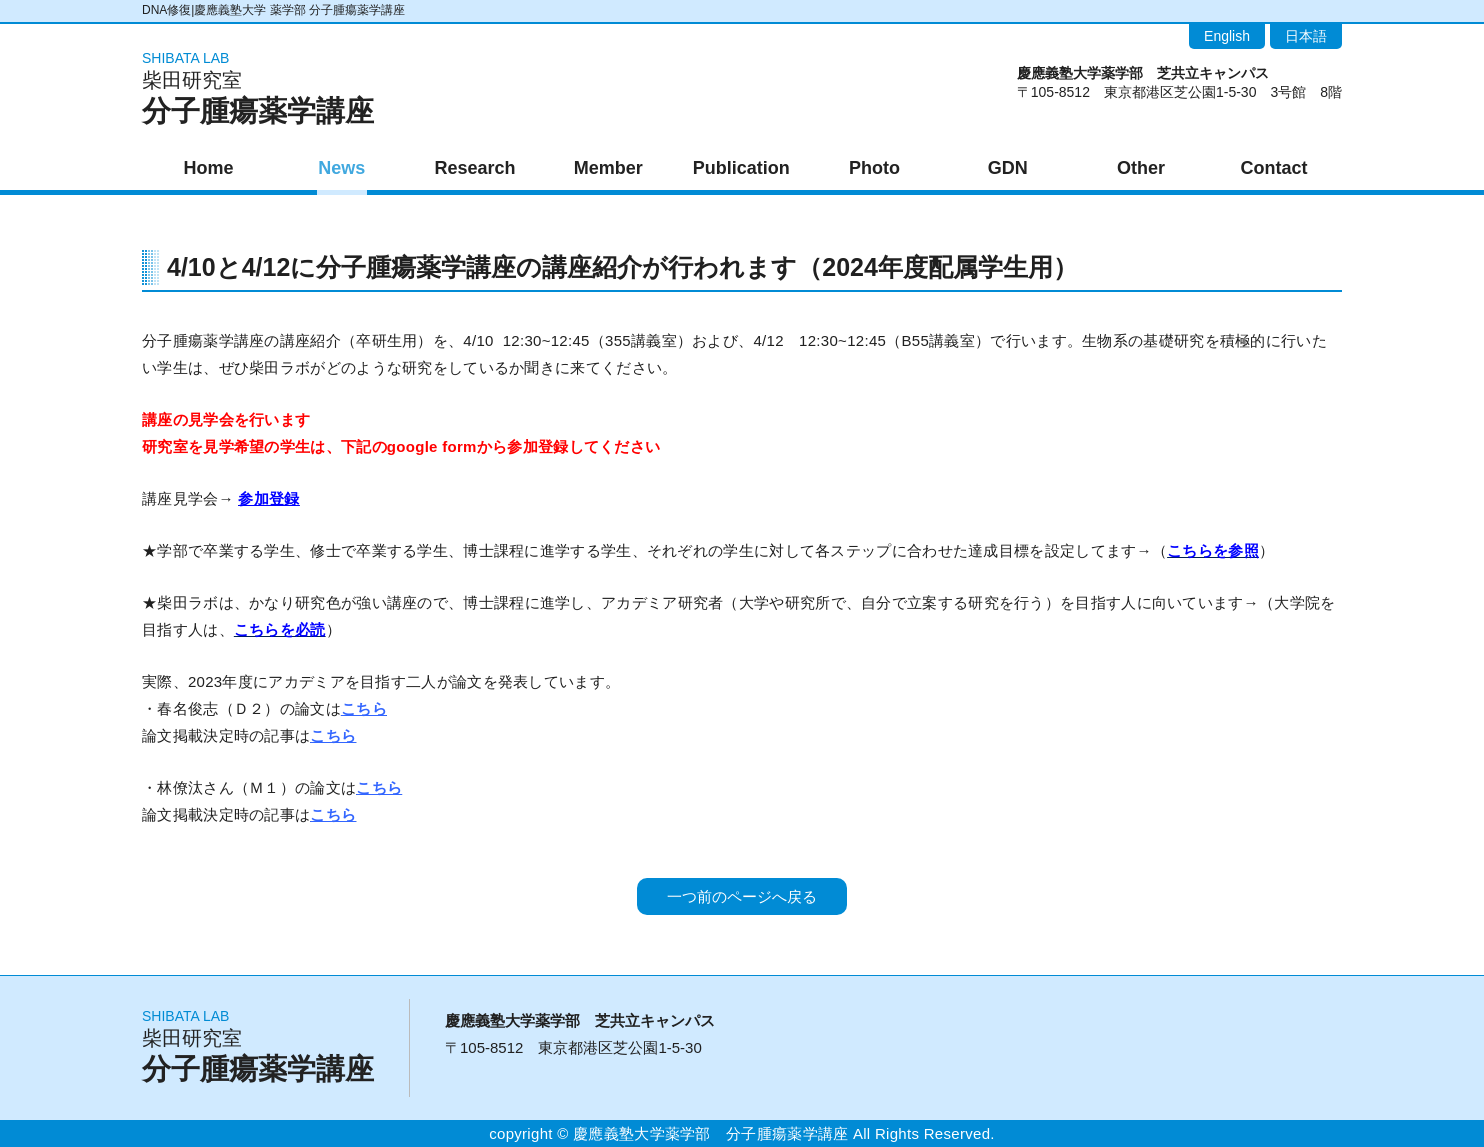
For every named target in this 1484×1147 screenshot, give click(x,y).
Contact (1274, 168)
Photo (874, 168)
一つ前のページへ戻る (742, 896)
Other (1141, 168)
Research (474, 168)
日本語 (1306, 36)
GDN (1008, 168)
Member (608, 168)
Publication (741, 168)
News (341, 168)
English (1227, 36)
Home (209, 168)
